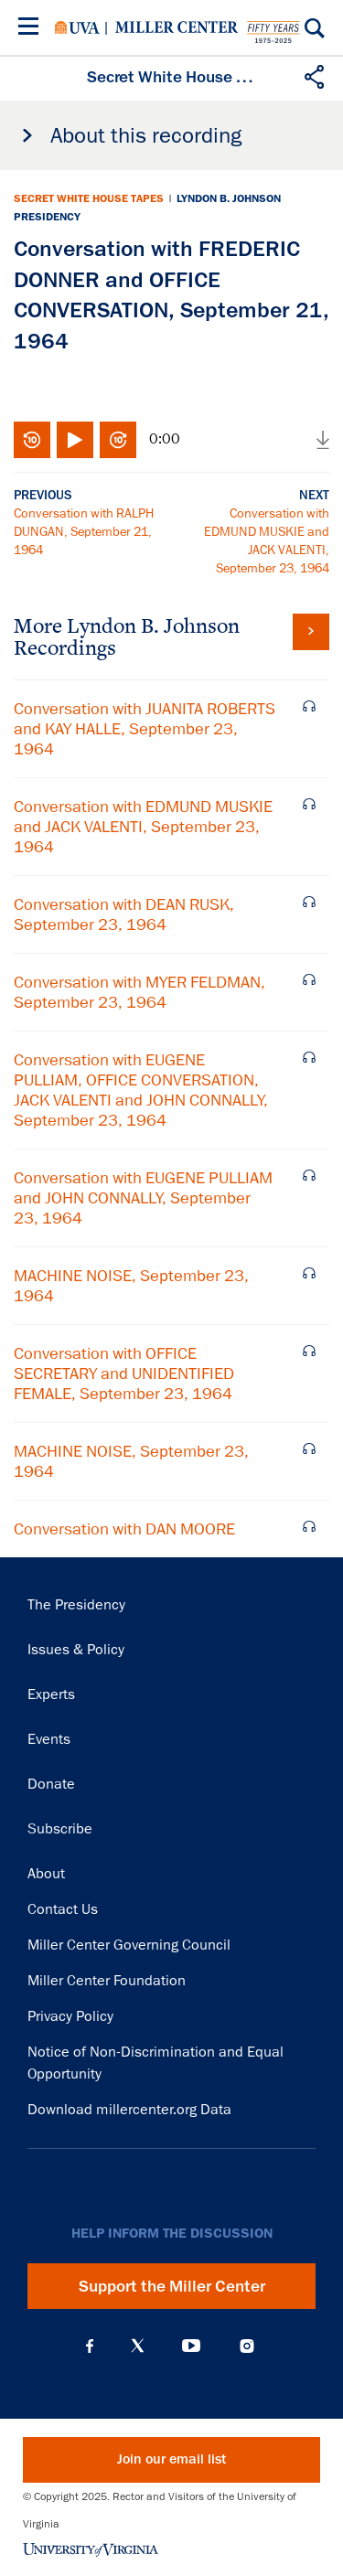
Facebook (89, 2345)
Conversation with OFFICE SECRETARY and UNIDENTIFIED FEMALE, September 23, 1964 (124, 1373)
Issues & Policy (75, 1650)
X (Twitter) (137, 2345)
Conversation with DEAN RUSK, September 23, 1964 (124, 914)
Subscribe (59, 1829)
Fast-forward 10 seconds (118, 440)
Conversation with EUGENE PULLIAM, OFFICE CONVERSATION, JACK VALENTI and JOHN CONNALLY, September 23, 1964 (141, 1090)
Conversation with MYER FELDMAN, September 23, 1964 (139, 992)
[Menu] (32, 28)
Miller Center (176, 27)
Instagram (247, 2346)
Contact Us (62, 1909)
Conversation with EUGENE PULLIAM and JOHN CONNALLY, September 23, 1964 (143, 1198)
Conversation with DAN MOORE (124, 1529)
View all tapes (311, 632)
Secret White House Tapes (89, 198)
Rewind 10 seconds (32, 440)
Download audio (322, 440)
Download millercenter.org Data (129, 2109)
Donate (51, 1784)
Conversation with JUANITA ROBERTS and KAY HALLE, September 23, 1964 (144, 729)
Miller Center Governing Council (128, 1945)
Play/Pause (75, 440)
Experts (51, 1694)
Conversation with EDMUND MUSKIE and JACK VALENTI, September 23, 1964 (143, 826)
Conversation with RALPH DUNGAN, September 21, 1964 (84, 531)
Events (48, 1739)
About (46, 1874)
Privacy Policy (70, 2016)
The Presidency (76, 1605)
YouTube (191, 2345)
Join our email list (171, 2459)
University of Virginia (77, 27)
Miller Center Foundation (106, 1981)
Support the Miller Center (172, 2286)
